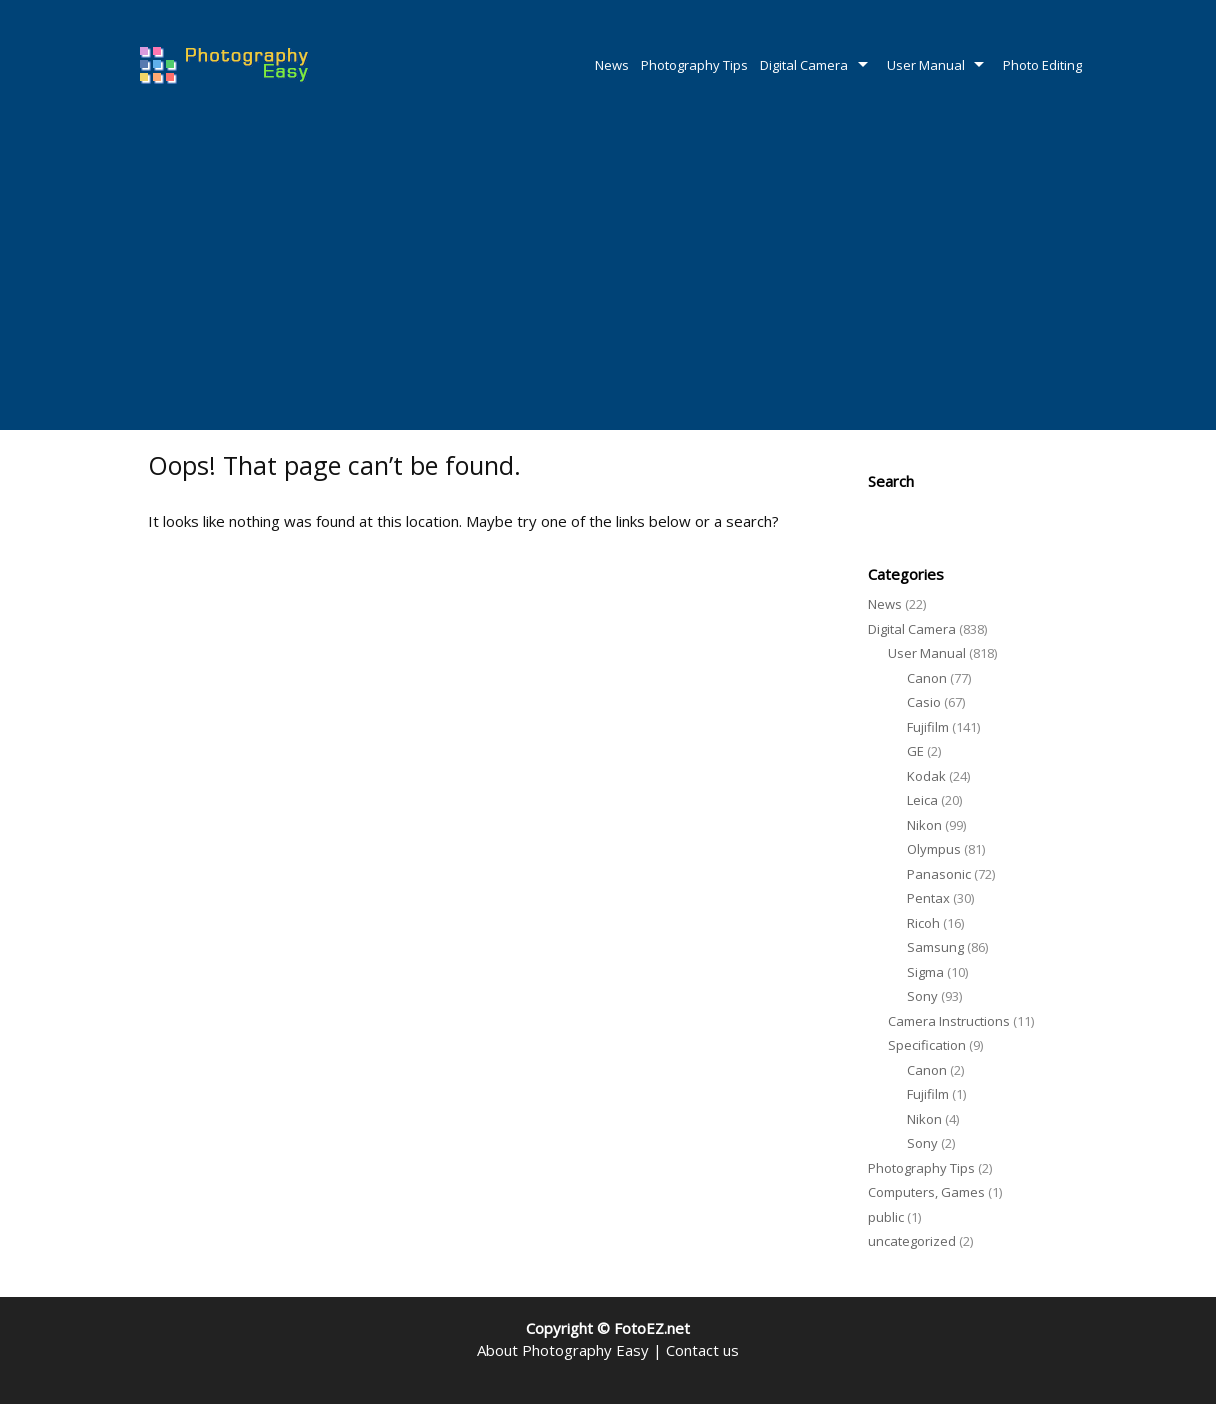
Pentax (928, 898)
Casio (924, 702)
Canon (927, 678)
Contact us (702, 1350)
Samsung (935, 947)
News (612, 65)
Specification (927, 1045)
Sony (922, 996)
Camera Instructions (949, 1021)
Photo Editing (1042, 65)
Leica (922, 800)
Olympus (934, 849)
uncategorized (912, 1241)
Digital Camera (804, 65)
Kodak (926, 776)
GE (915, 751)
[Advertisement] (608, 280)
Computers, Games (926, 1192)
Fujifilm (928, 727)
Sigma (925, 972)
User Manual (926, 65)
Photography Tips (694, 65)
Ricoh (923, 923)
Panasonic (939, 874)
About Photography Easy (563, 1350)
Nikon (924, 825)
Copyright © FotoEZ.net (608, 1328)
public (886, 1217)
